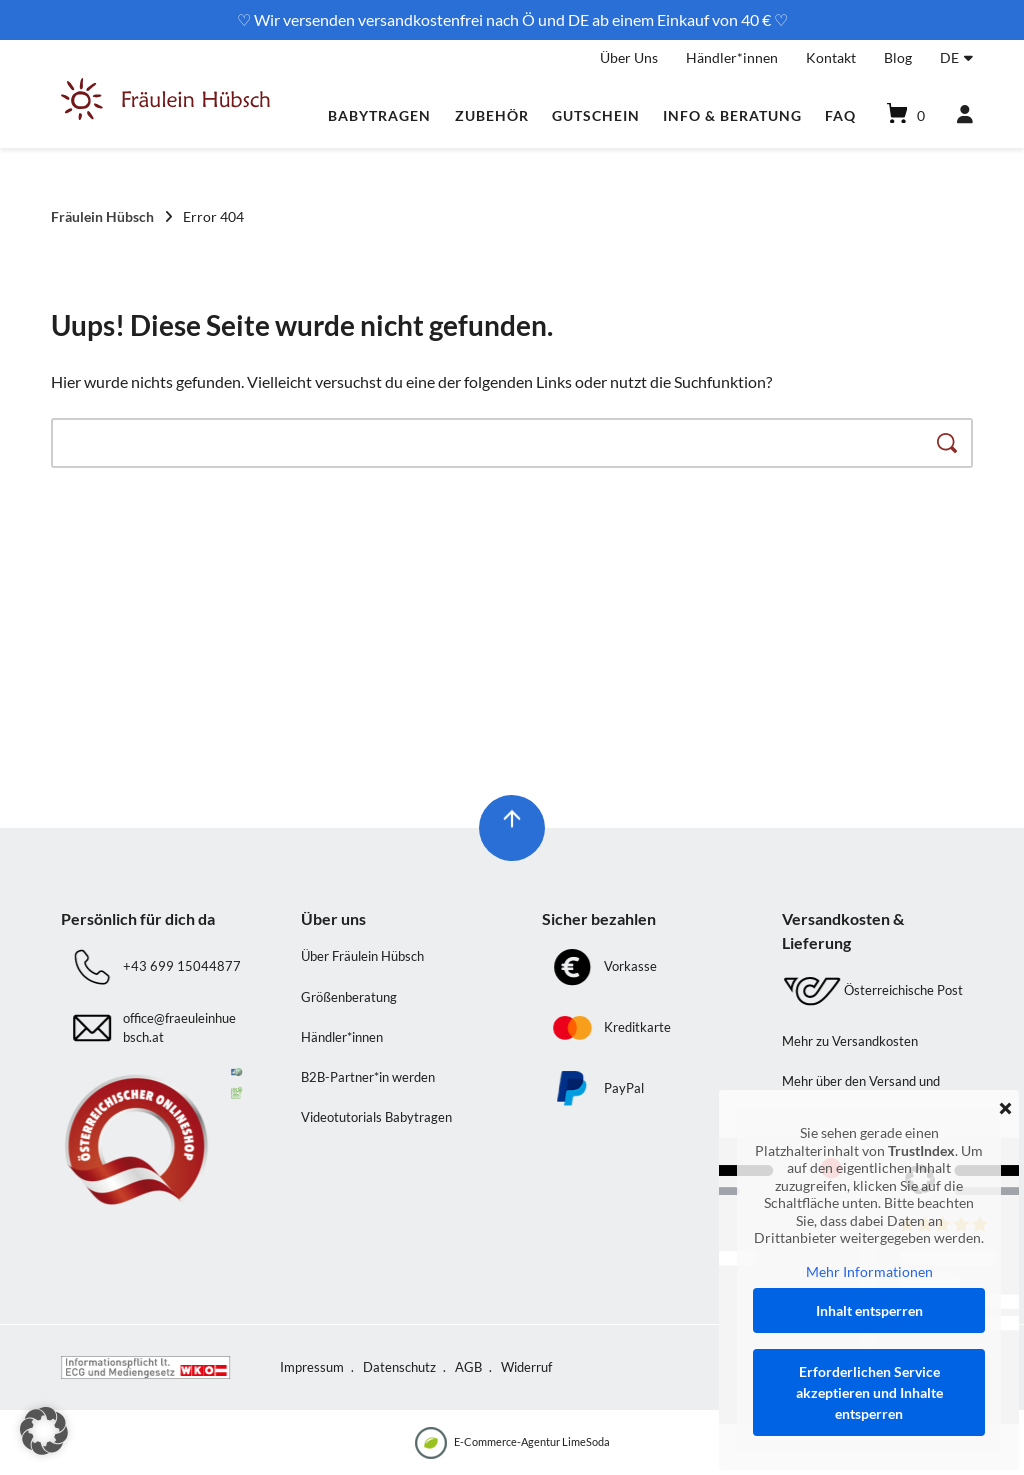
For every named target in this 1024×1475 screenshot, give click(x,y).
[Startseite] (166, 115)
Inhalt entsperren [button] (869, 1310)
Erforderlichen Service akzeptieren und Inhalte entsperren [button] (869, 1392)
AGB (468, 1367)
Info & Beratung (732, 115)
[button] (44, 1431)
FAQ (840, 115)
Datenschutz (399, 1367)
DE (949, 57)
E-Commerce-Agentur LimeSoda (512, 1443)
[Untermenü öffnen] (968, 55)
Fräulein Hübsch (102, 216)
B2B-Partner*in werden (368, 1077)
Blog (898, 57)
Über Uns (629, 57)
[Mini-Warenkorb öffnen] (903, 115)
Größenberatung (349, 997)
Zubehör (492, 115)
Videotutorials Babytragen (376, 1117)
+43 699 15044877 (182, 966)
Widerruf (526, 1367)
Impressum (312, 1367)
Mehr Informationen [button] (869, 1271)
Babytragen (379, 115)
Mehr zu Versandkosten (850, 1041)
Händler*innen (732, 57)
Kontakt (831, 57)
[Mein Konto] (956, 115)
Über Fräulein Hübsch (362, 956)
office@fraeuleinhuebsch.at (179, 1028)
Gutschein (596, 115)
